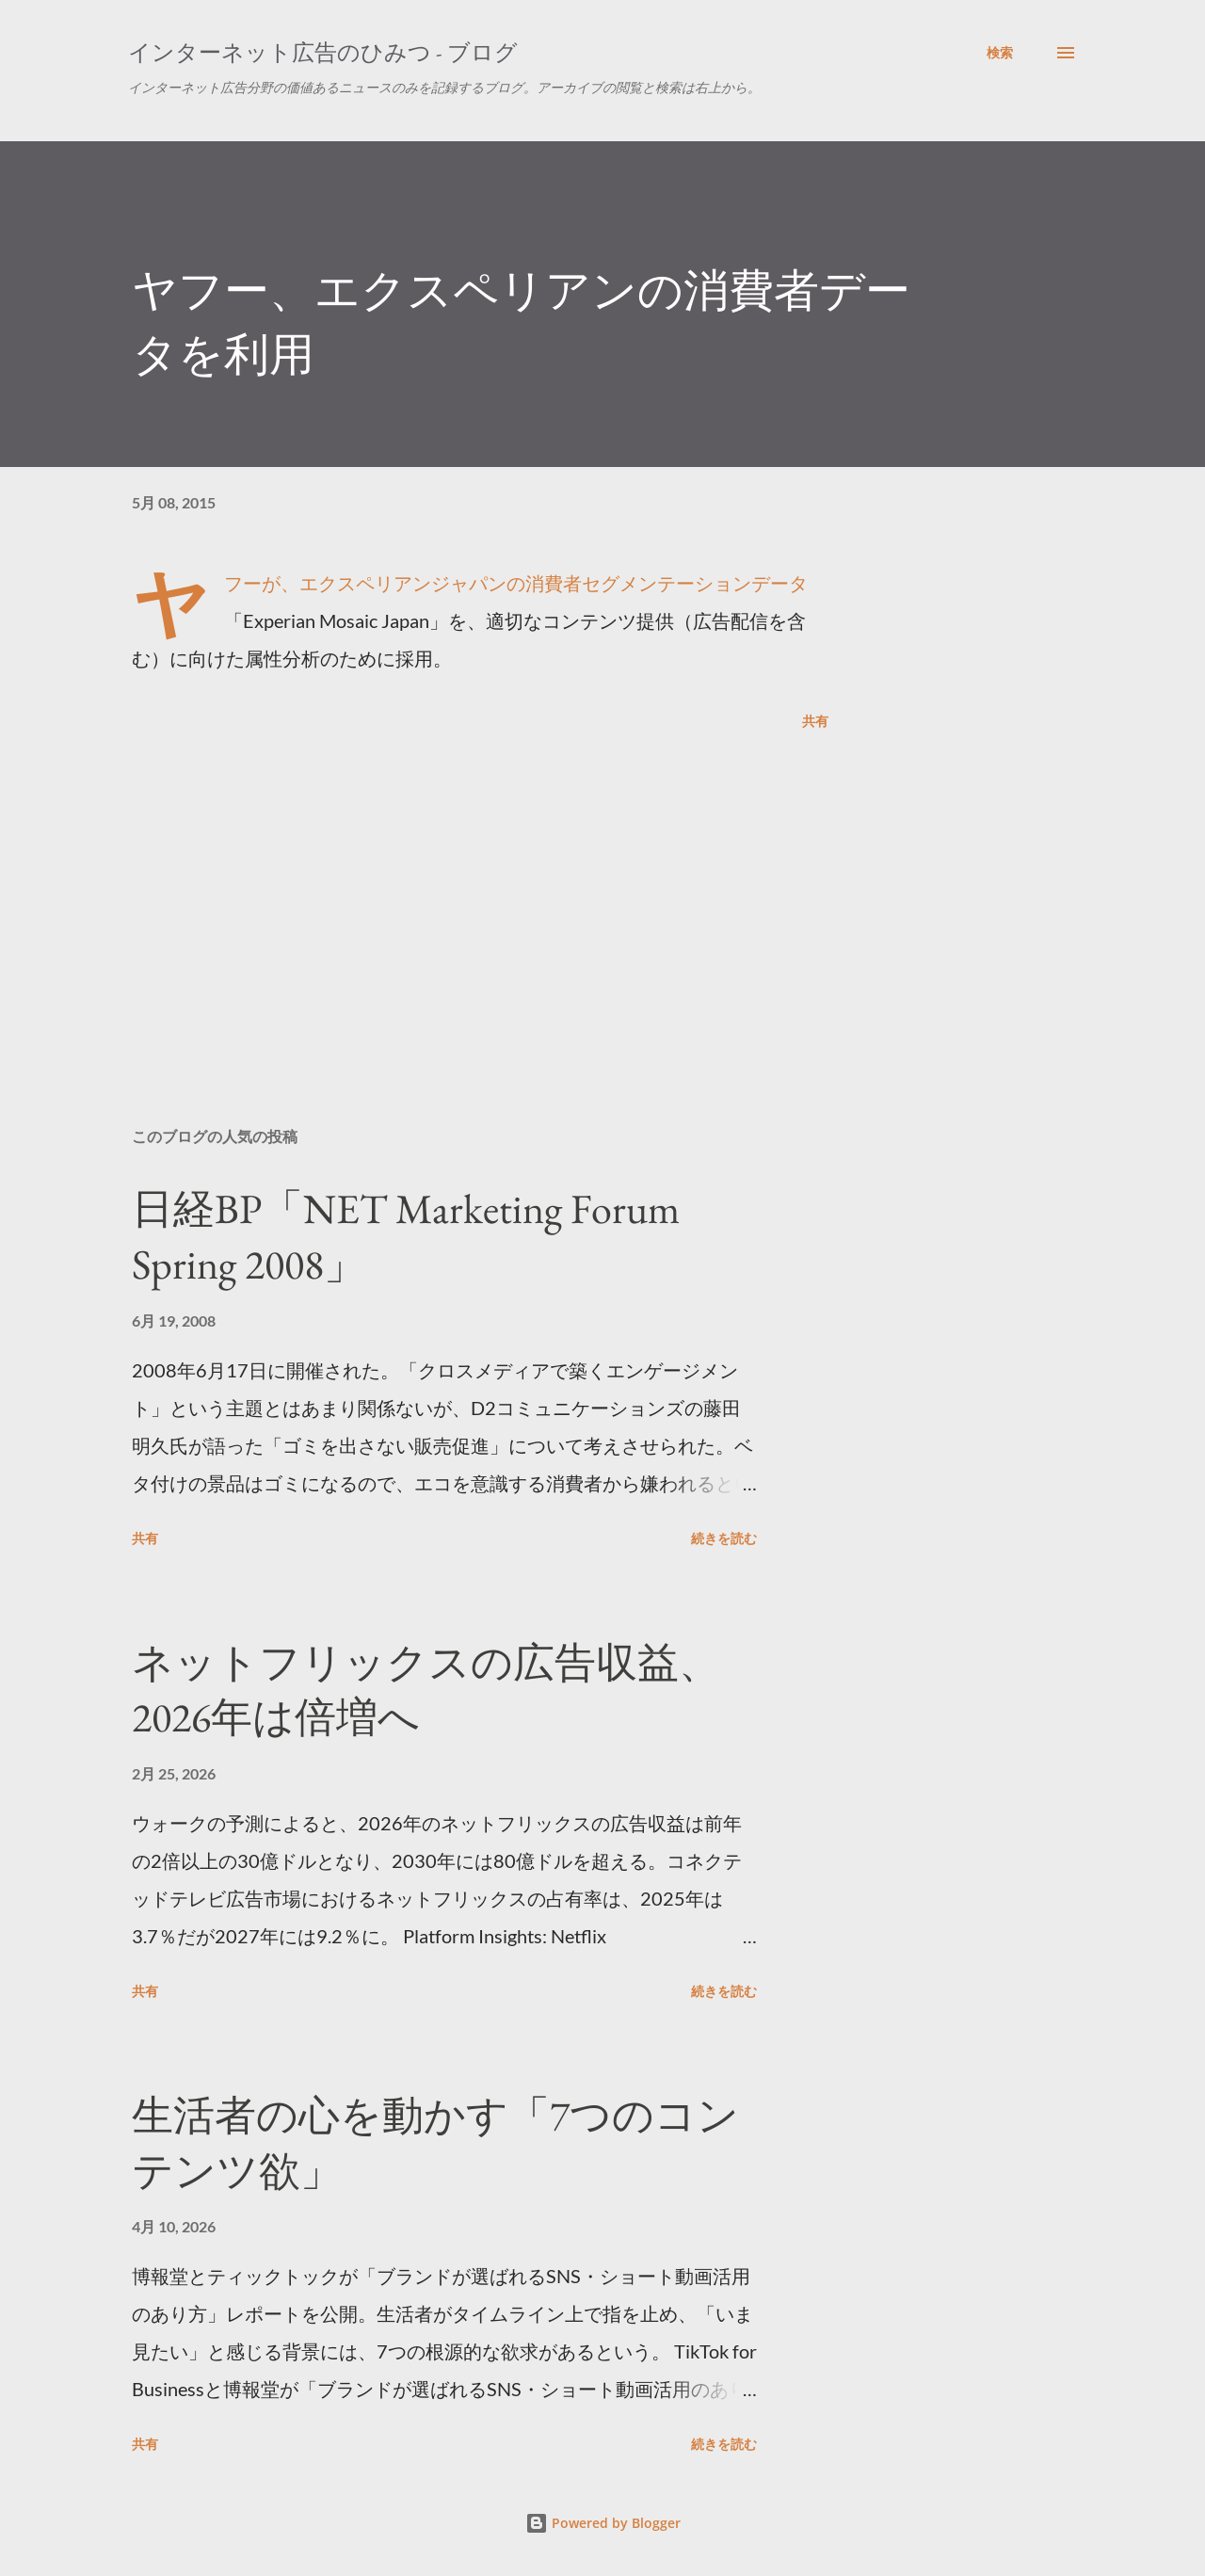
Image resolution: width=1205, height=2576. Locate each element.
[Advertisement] (450, 892)
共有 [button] (815, 721)
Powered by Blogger (603, 2523)
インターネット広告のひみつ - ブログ (323, 52)
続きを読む (724, 1538)
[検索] (1000, 52)
